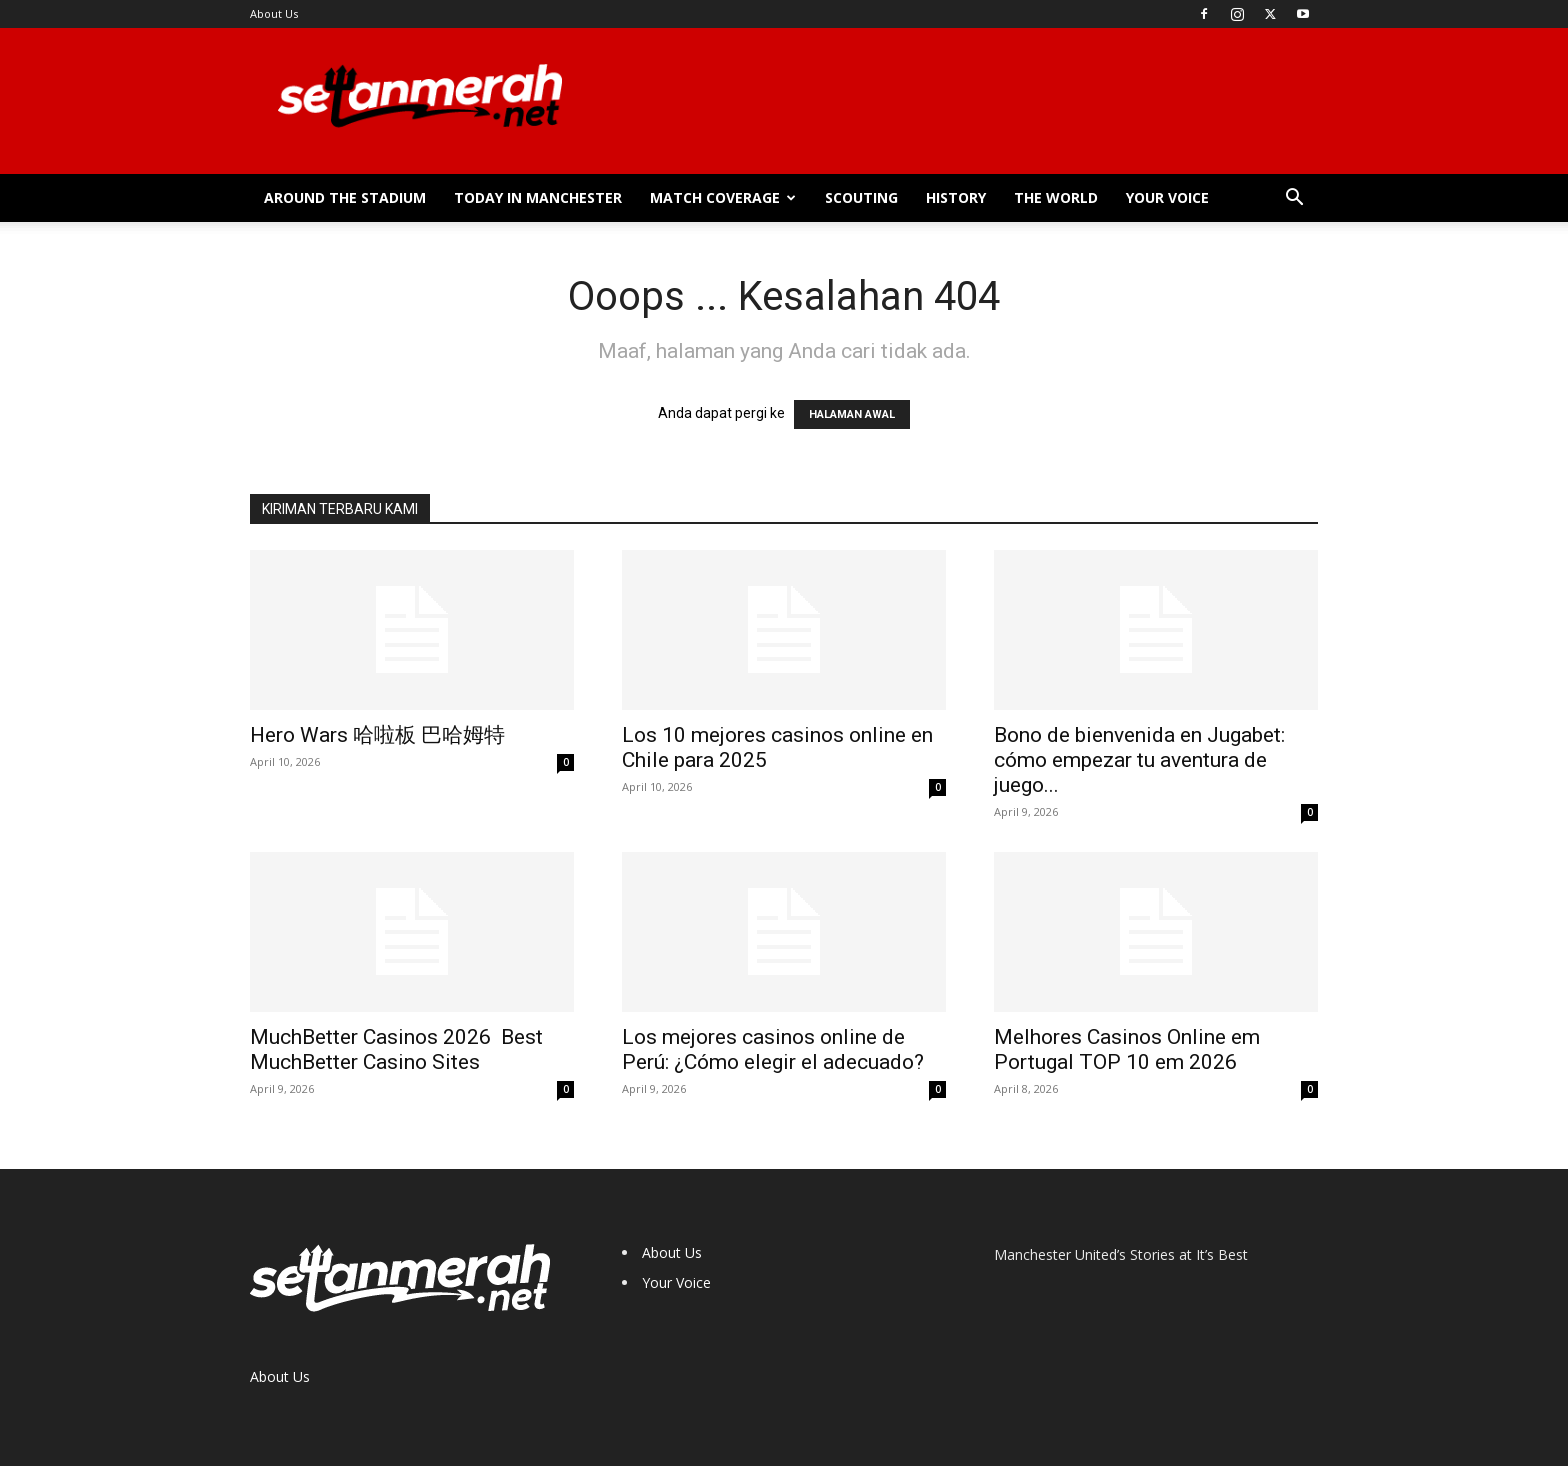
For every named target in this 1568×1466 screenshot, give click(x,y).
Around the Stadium (345, 197)
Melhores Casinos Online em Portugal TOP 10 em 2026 (1127, 1049)
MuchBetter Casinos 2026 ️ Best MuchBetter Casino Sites (396, 1049)
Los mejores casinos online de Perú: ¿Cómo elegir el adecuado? (773, 1049)
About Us (274, 13)
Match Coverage (723, 197)
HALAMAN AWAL (852, 414)
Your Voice (1167, 197)
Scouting (861, 197)
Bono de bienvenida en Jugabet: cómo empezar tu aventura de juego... (1139, 760)
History (956, 197)
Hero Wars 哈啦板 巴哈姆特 (377, 735)
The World (1056, 197)
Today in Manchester (538, 197)
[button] (1294, 199)
